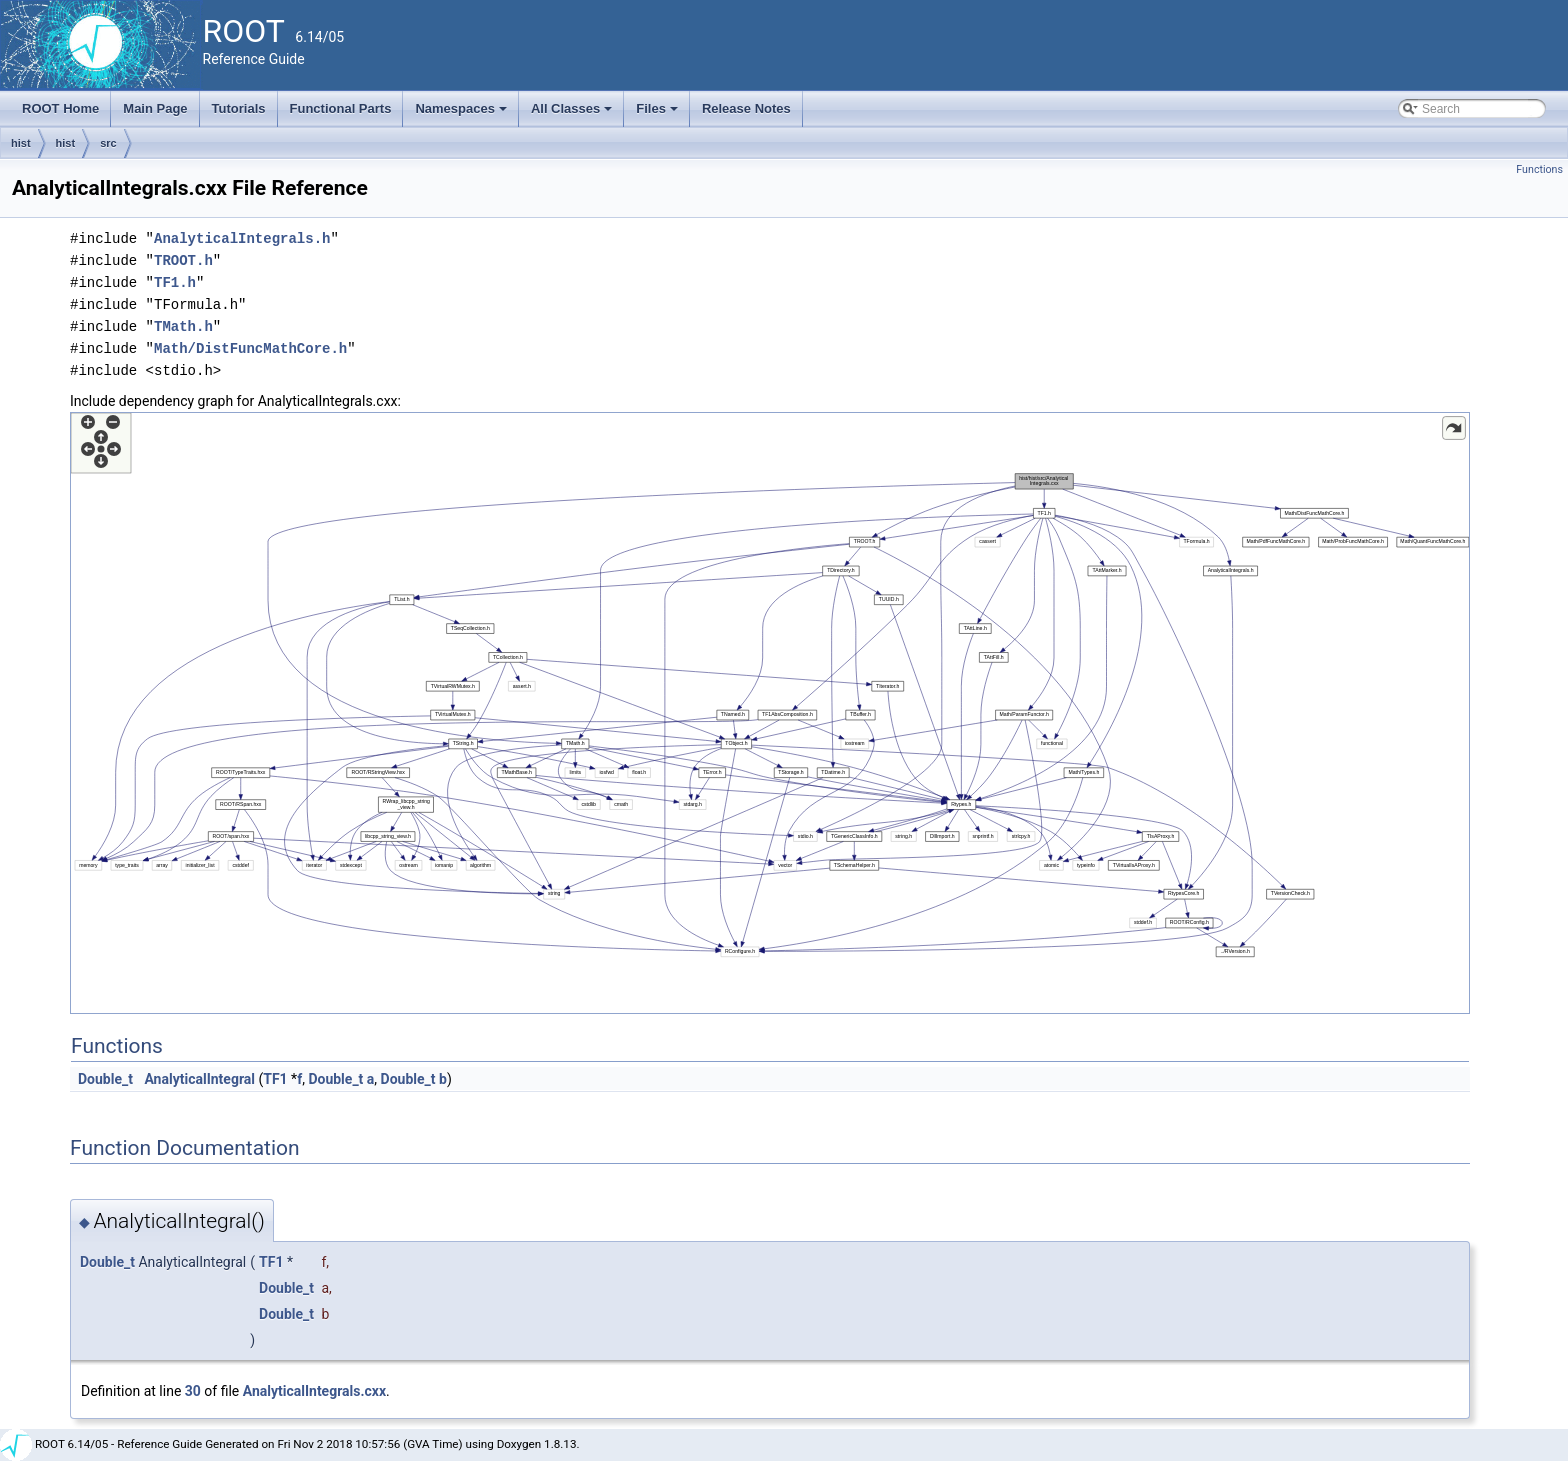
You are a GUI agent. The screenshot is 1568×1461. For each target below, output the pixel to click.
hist (21, 143)
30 (193, 1391)
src (108, 143)
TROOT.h (183, 260)
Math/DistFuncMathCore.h (250, 348)
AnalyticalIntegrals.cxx (314, 1391)
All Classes (573, 114)
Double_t (105, 1079)
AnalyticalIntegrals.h (242, 238)
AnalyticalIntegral (199, 1079)
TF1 (275, 1079)
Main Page (155, 108)
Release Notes (746, 108)
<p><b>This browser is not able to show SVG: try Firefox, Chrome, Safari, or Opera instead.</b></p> (770, 713)
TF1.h (175, 282)
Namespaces (462, 114)
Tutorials (239, 108)
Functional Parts (341, 108)
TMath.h (183, 326)
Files (658, 114)
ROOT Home (60, 108)
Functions (1539, 169)
